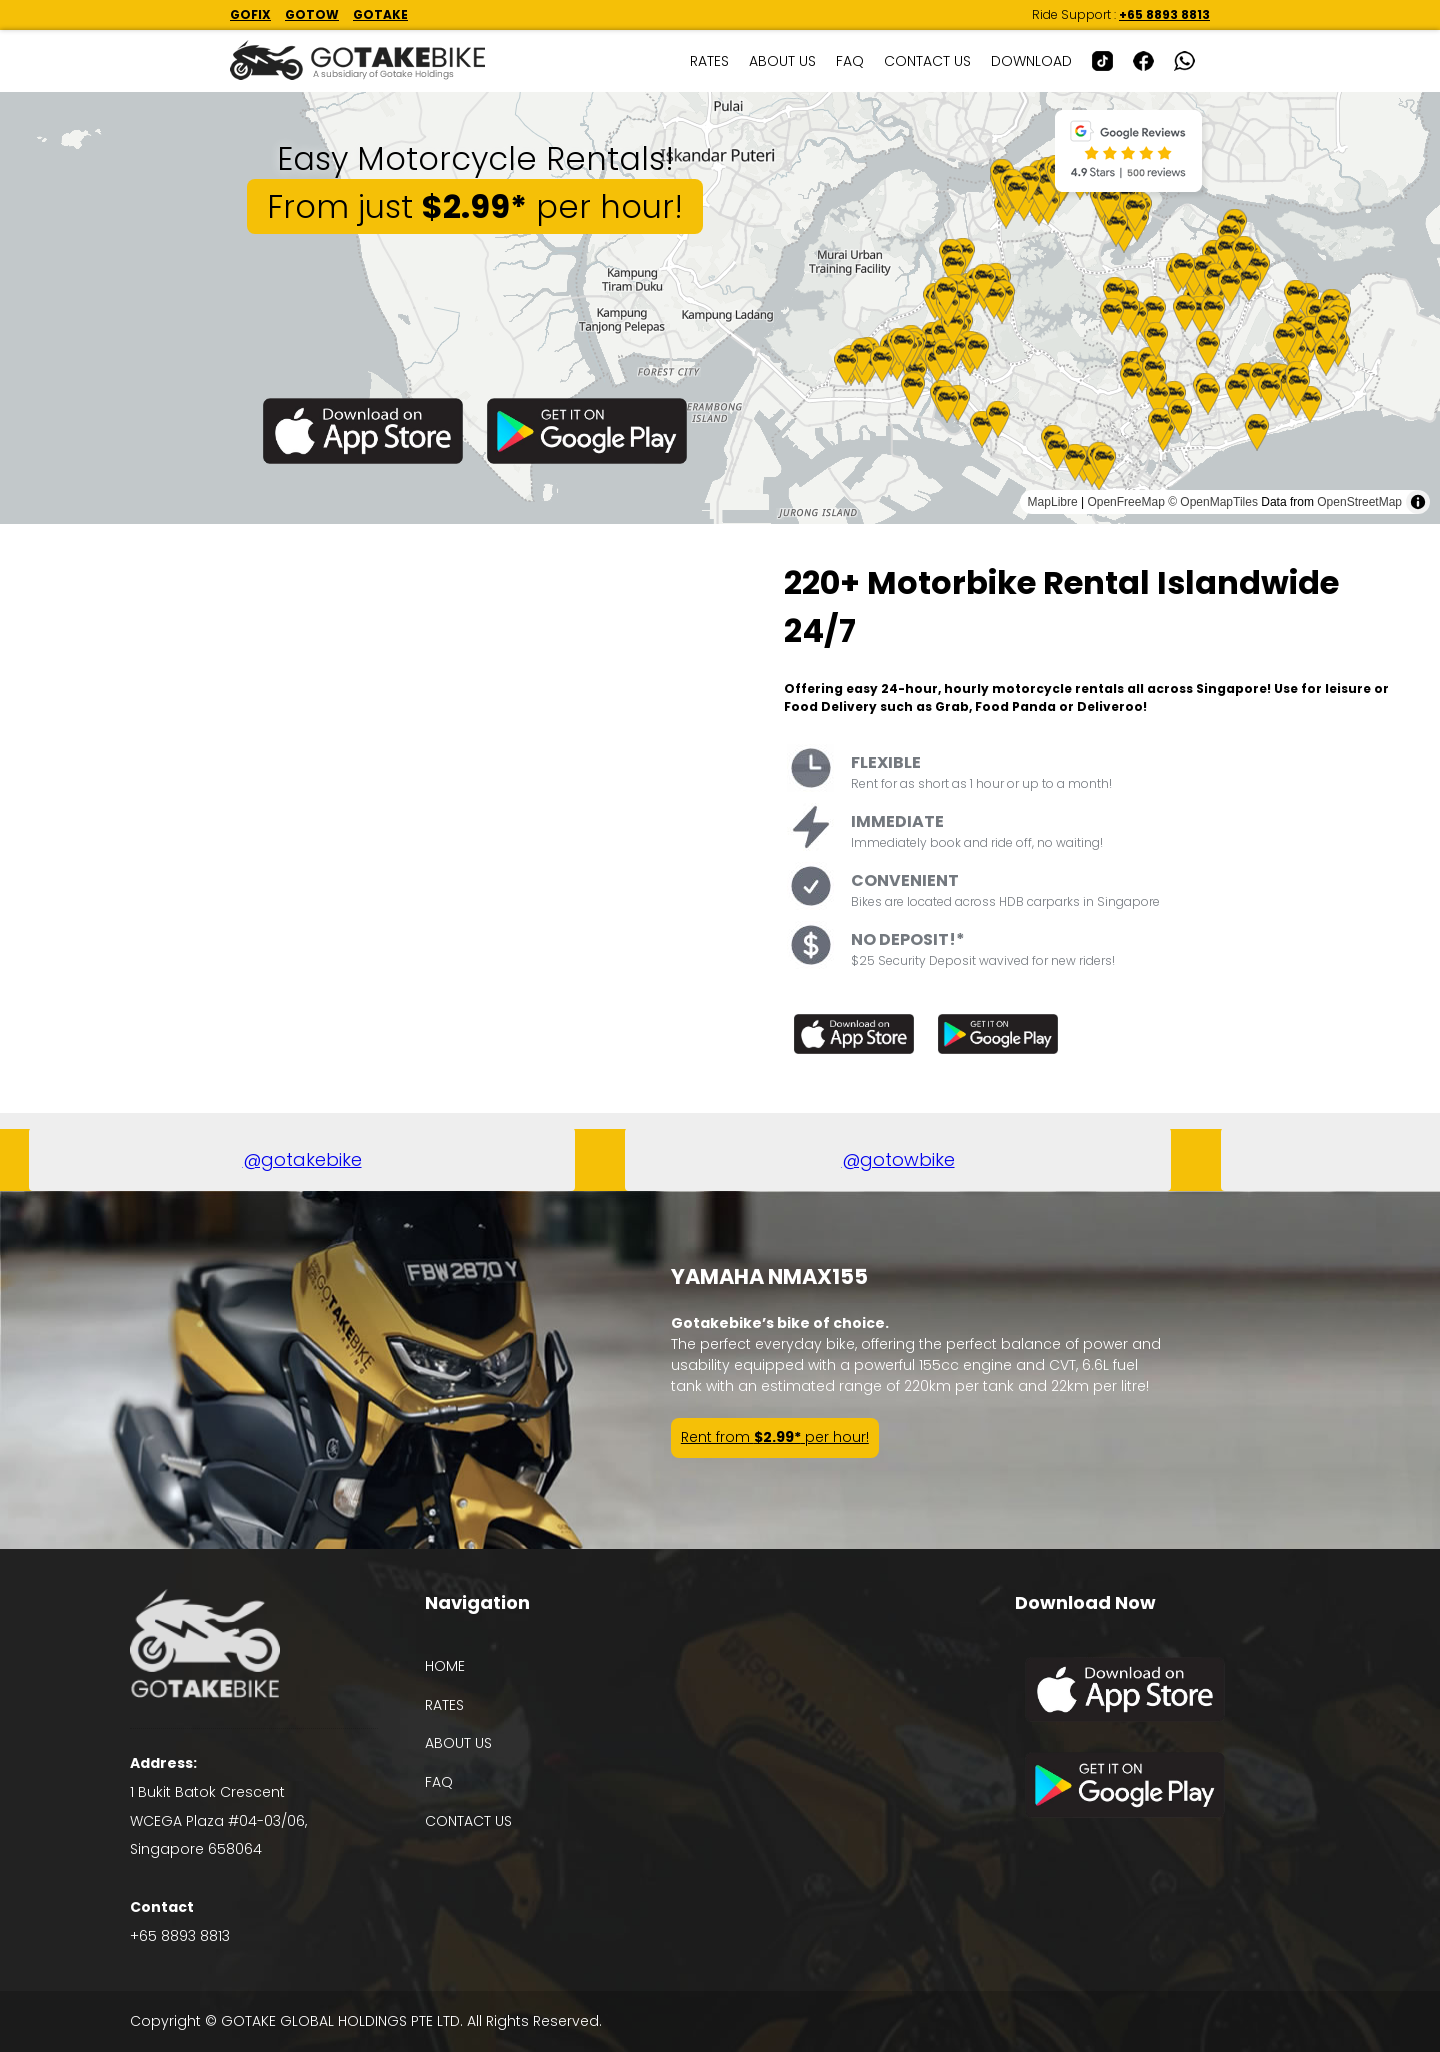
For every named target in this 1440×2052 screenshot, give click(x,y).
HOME (445, 1666)
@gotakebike (301, 1159)
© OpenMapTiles (1213, 502)
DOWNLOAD (1031, 61)
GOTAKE (380, 14)
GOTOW (312, 14)
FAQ (850, 61)
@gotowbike (897, 1159)
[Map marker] (982, 429)
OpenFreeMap (1125, 502)
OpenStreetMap (1359, 502)
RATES (709, 61)
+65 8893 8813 (1164, 14)
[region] (720, 308)
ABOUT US (782, 61)
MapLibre (1053, 502)
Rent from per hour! (775, 1437)
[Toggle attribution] (1418, 502)
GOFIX (250, 14)
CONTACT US (927, 61)
